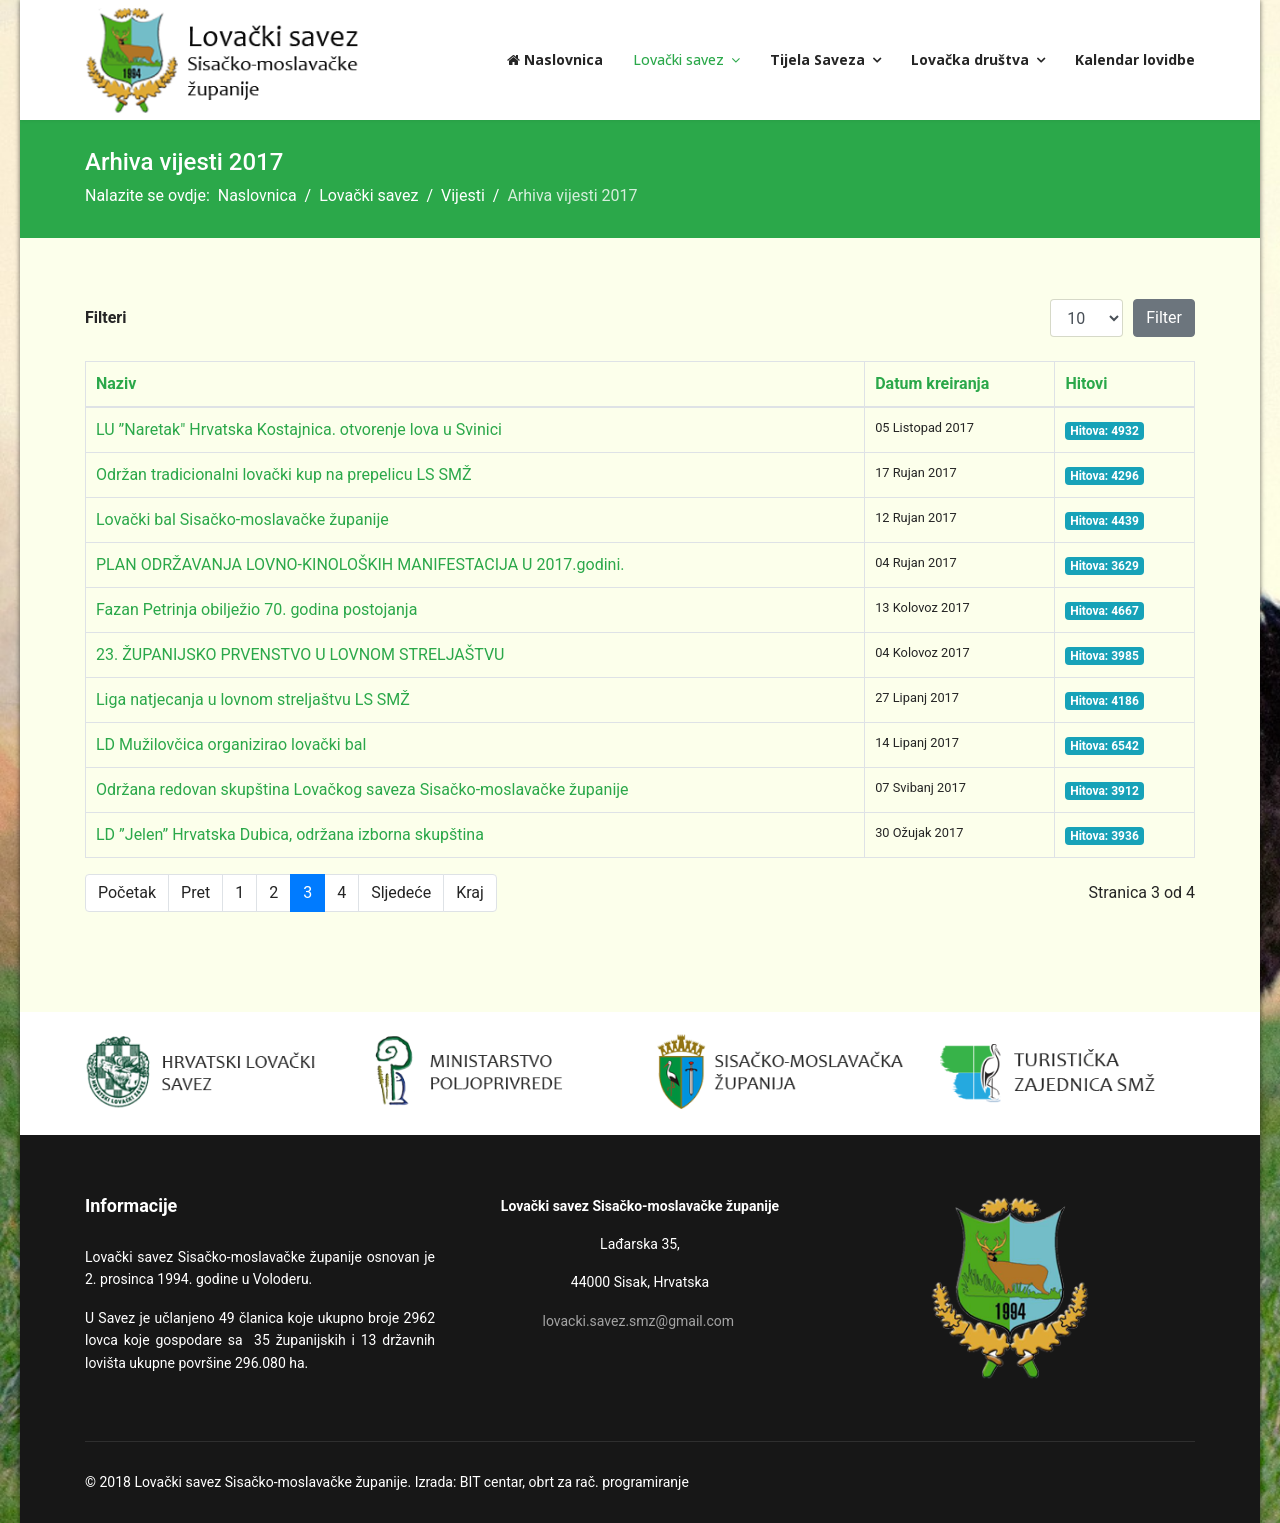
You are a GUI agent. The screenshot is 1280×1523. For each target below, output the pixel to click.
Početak (127, 892)
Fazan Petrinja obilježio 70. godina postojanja (256, 609)
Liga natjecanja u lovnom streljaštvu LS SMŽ (253, 699)
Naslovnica (555, 59)
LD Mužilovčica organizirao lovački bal (231, 744)
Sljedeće (401, 892)
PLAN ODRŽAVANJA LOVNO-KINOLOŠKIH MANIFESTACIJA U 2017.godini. (360, 564)
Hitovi (1086, 383)
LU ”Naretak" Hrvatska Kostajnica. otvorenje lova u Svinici (299, 429)
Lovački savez (678, 59)
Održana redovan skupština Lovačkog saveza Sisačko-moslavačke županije (362, 789)
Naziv (116, 383)
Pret (195, 892)
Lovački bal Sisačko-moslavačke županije (242, 519)
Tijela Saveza (817, 59)
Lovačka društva (970, 59)
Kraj (470, 892)
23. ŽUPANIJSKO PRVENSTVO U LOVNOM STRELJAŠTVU (300, 654)
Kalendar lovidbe (1135, 59)
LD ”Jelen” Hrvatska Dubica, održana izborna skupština (290, 834)
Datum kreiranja (932, 383)
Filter (1164, 317)
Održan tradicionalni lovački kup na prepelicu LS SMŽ (284, 474)
